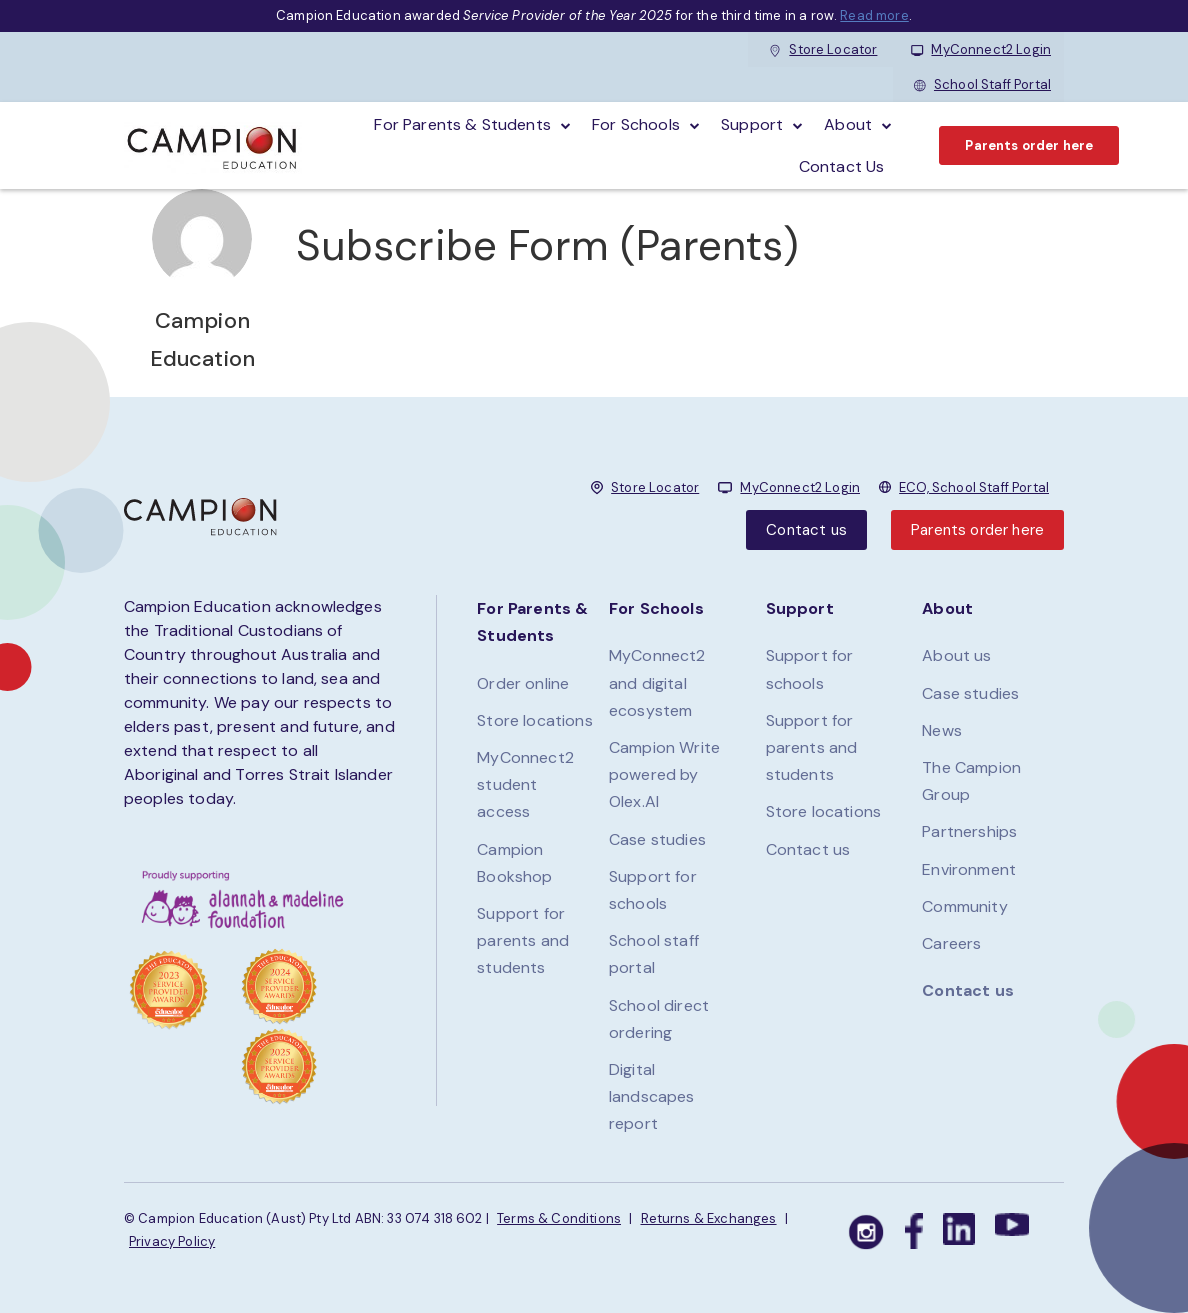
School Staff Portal (982, 84)
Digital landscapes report (652, 1096)
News (942, 730)
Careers (951, 943)
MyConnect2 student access (525, 784)
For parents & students (462, 124)
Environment (969, 869)
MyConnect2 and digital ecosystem (657, 682)
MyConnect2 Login (981, 49)
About (848, 124)
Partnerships (969, 831)
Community (964, 906)
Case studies (657, 839)
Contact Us (842, 166)
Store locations (534, 720)
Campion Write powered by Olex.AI (664, 774)
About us (956, 655)
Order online (523, 683)
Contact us (806, 530)
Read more (874, 15)
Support (752, 124)
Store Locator (823, 49)
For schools (636, 124)
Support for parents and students (523, 940)
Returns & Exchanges (709, 1218)
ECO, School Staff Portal (974, 487)
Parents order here (1029, 145)
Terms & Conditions (559, 1218)
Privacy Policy (172, 1241)
